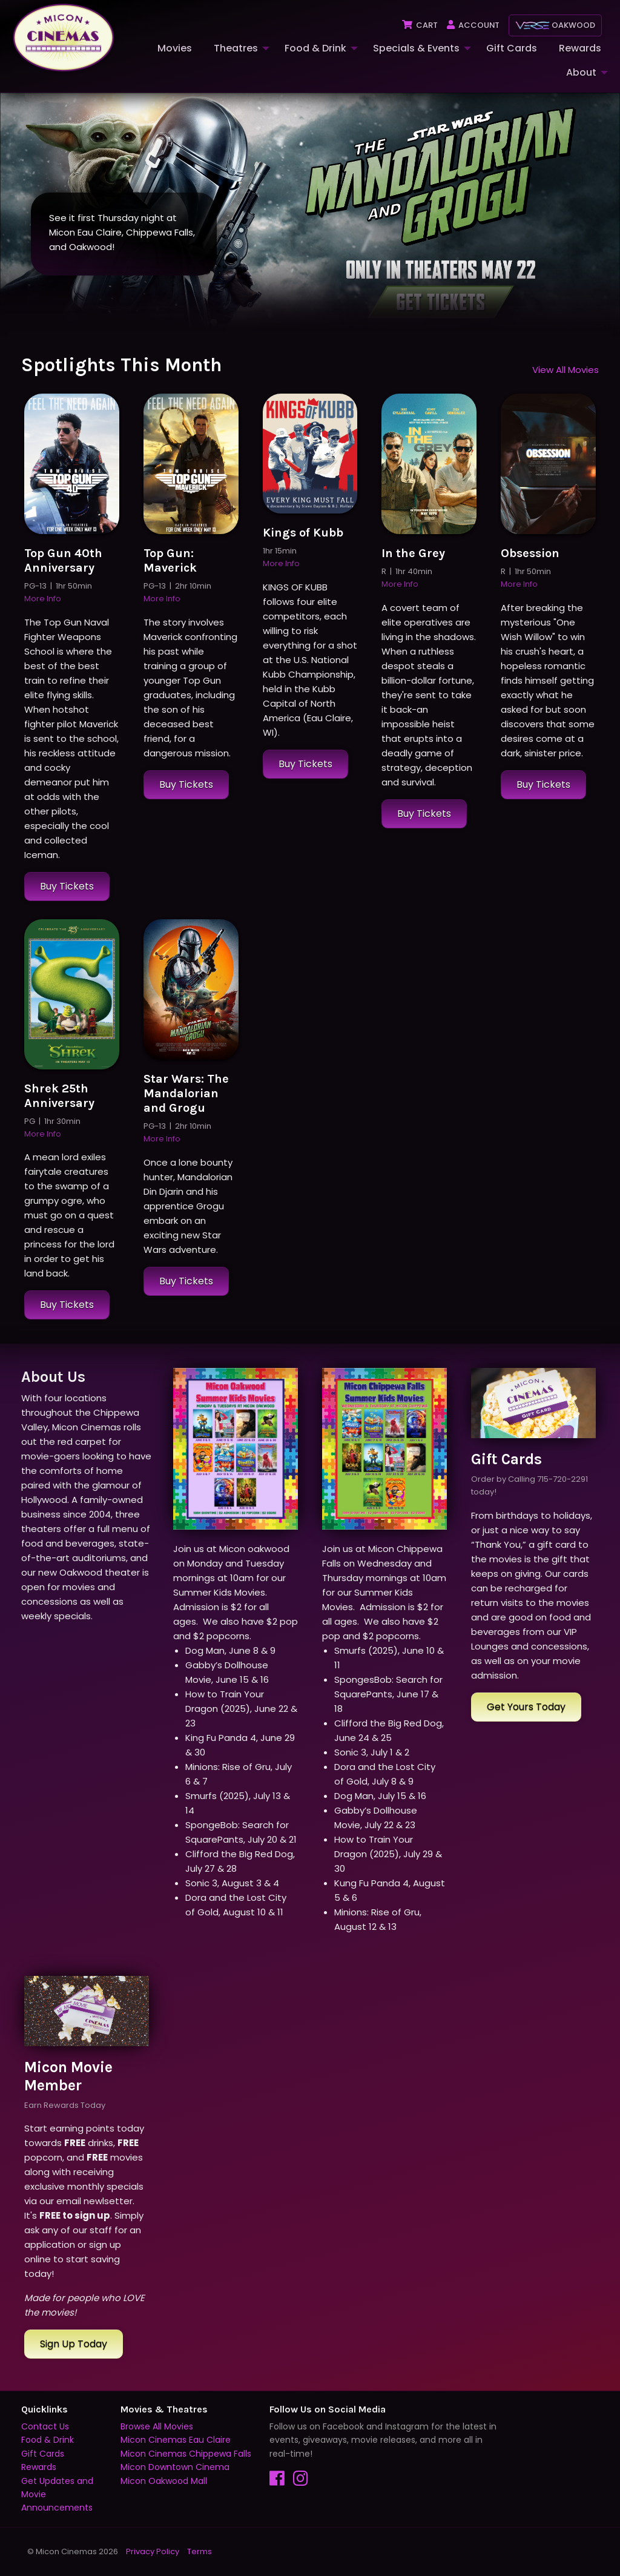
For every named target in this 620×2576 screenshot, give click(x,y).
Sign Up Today (73, 2344)
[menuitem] (173, 48)
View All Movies (565, 369)
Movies (174, 48)
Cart (419, 25)
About (581, 72)
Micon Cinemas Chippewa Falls (185, 2454)
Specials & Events (416, 48)
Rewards (580, 48)
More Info (42, 598)
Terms (199, 2551)
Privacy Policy (152, 2551)
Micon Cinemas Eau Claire (175, 2440)
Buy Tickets (67, 886)
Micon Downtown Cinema (174, 2468)
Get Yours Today (526, 1707)
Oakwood (555, 25)
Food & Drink (315, 48)
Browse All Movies (156, 2426)
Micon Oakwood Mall (163, 2481)
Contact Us (45, 2426)
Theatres (236, 48)
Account (473, 25)
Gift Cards (511, 48)
